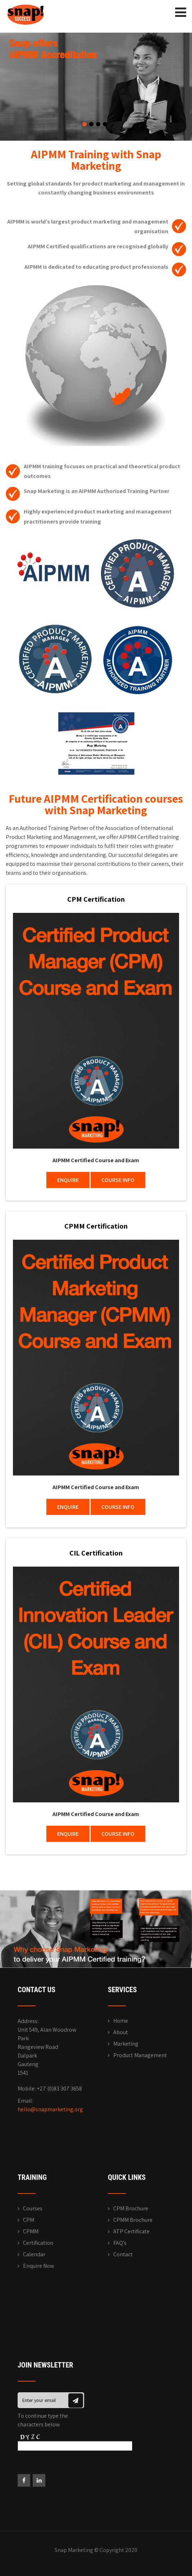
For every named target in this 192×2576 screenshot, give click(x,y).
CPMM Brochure (132, 2220)
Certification (38, 2243)
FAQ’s (120, 2243)
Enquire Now (38, 2266)
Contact (123, 2254)
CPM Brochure (130, 2208)
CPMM (30, 2231)
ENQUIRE (68, 1180)
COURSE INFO (117, 1180)
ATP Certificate (131, 2231)
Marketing (125, 2043)
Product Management (140, 2055)
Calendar (34, 2254)
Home (120, 2020)
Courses (32, 2208)
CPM (28, 2220)
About (120, 2032)
